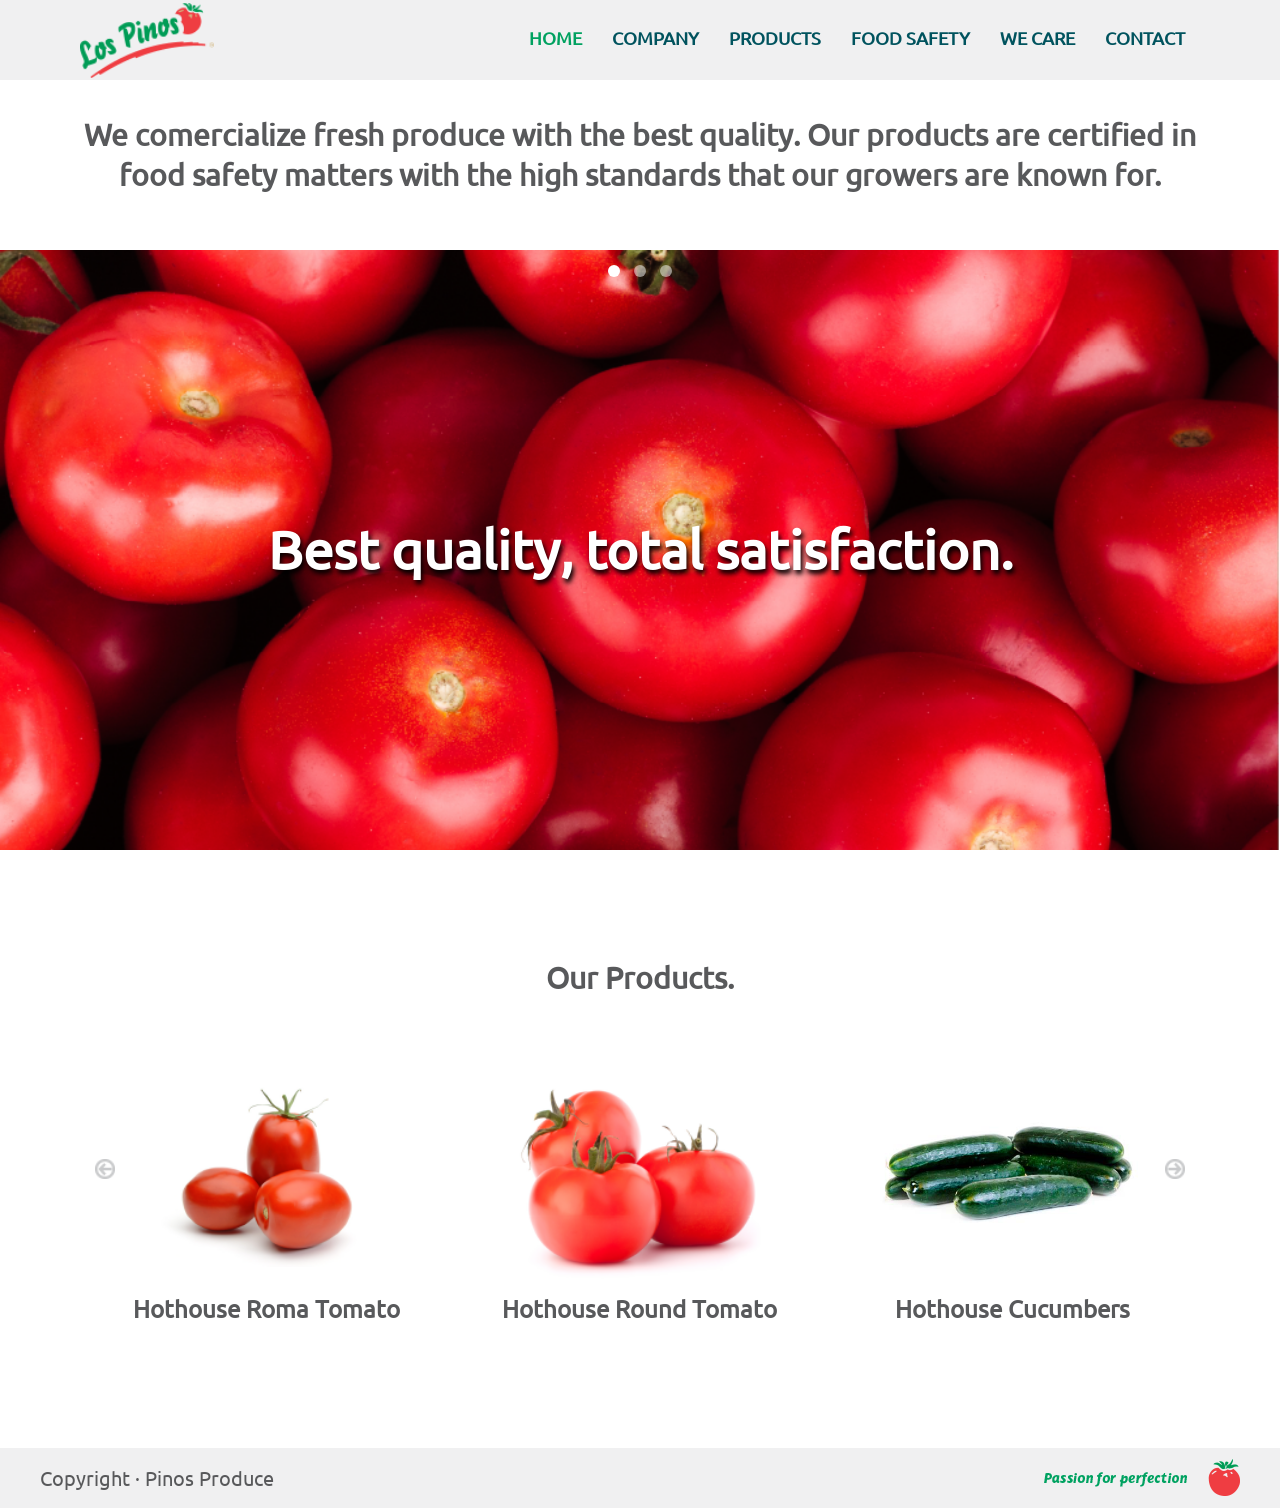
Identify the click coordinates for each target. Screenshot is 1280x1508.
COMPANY (655, 37)
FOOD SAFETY (910, 37)
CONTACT (1145, 37)
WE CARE (1037, 37)
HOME (555, 37)
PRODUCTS (775, 37)
